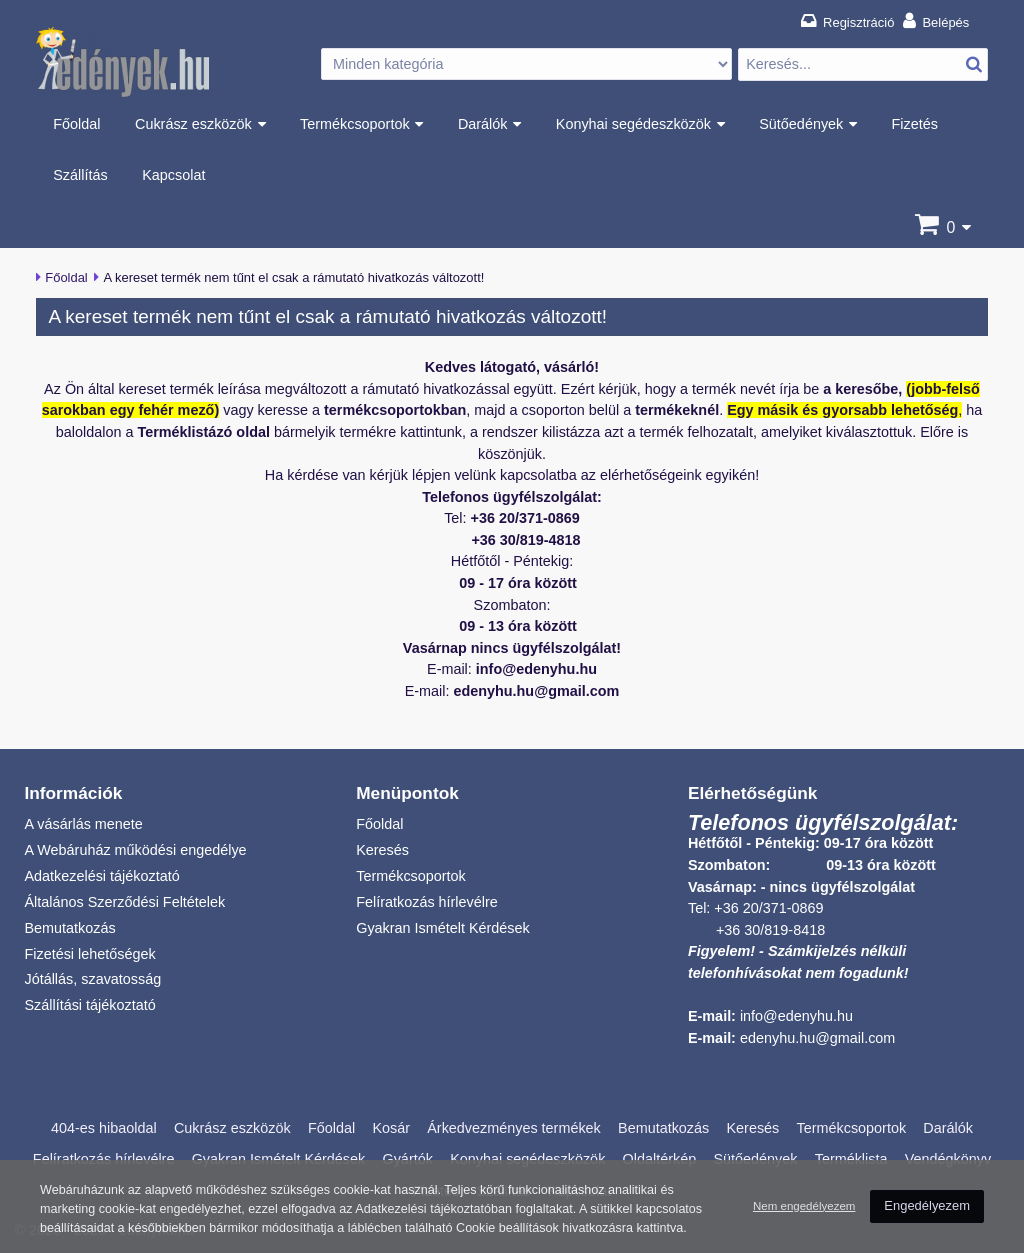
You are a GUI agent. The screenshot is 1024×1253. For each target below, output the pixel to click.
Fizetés (915, 124)
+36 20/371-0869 (768, 908)
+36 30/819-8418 (770, 930)
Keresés (382, 850)
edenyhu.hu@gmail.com (817, 1038)
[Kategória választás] (526, 64)
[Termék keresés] (863, 65)
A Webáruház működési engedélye (135, 850)
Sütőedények (801, 124)
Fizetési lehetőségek (89, 954)
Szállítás (80, 175)
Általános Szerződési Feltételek (124, 902)
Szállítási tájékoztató (89, 1005)
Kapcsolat (173, 175)
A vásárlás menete (83, 824)
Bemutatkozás (69, 928)
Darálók (483, 124)
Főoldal (76, 124)
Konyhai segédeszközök (633, 124)
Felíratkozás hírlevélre (427, 902)
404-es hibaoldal (104, 1128)
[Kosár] (951, 228)
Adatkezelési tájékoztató (101, 876)
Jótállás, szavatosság (92, 979)
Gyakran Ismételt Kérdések (443, 928)
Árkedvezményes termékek (514, 1128)
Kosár (391, 1128)
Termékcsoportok (355, 124)
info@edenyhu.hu (796, 1016)
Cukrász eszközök (193, 124)
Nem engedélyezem (804, 1195)
